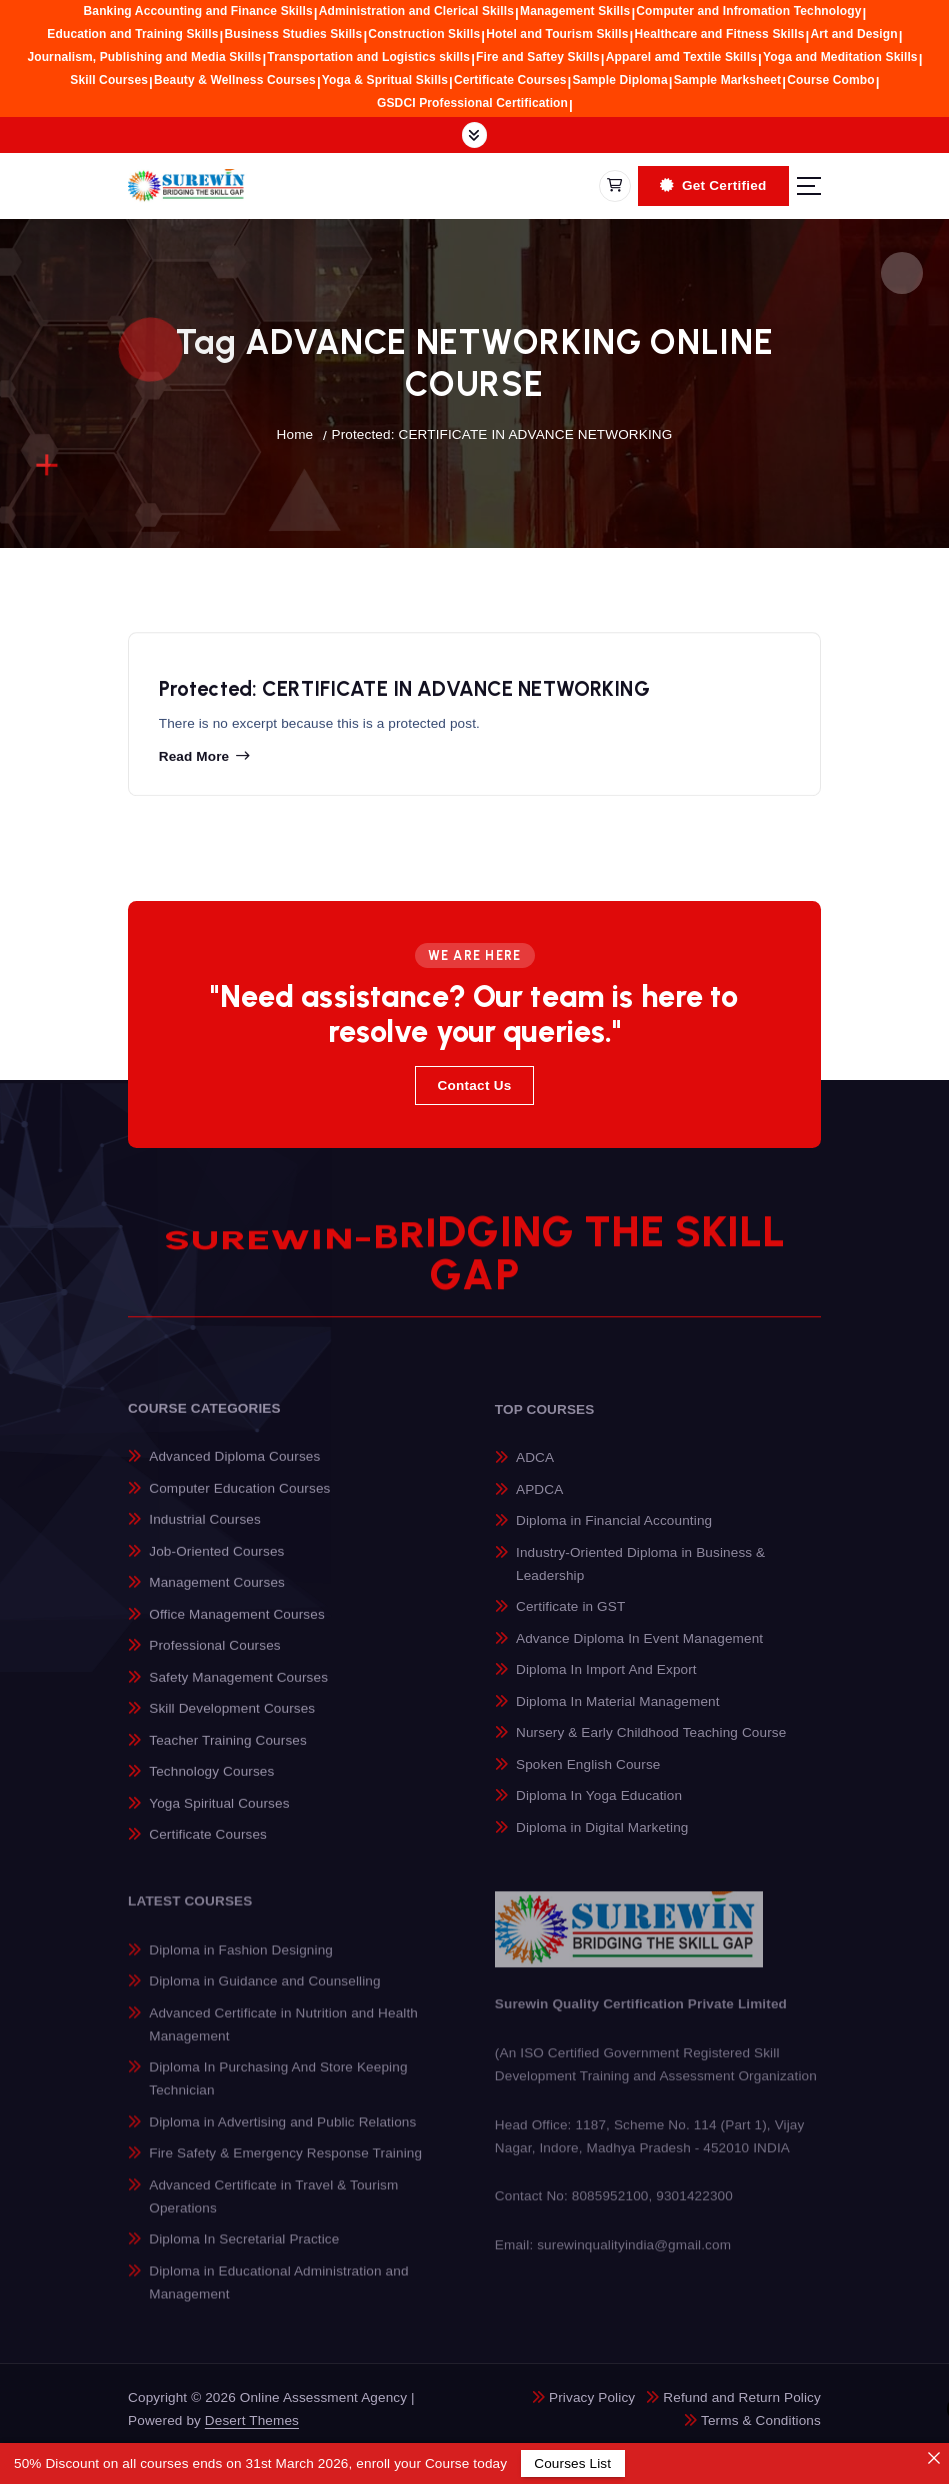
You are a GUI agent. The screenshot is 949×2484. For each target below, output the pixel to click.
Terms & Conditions (761, 2420)
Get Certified (713, 185)
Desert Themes (252, 2420)
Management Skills (575, 11)
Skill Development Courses (232, 1720)
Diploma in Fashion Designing (241, 1963)
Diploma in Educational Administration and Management (278, 2296)
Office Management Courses (237, 1626)
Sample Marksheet (728, 80)
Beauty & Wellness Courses (235, 80)
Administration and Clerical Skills (416, 11)
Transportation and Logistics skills (368, 57)
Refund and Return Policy (742, 2397)
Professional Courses (214, 1657)
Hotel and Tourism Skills (557, 34)
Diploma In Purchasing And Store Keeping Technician (278, 2093)
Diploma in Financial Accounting (614, 1534)
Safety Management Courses (238, 1689)
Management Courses (217, 1594)
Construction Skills (424, 34)
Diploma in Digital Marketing (602, 1841)
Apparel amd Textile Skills (681, 57)
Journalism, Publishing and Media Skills (144, 57)
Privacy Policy (592, 2397)
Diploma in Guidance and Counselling (264, 1994)
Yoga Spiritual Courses (219, 1815)
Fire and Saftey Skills (538, 57)
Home (295, 434)
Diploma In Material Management (618, 1715)
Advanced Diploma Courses (234, 1468)
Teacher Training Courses (228, 1752)
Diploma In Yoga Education (599, 1809)
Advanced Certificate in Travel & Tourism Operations (273, 2210)
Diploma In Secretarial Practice (244, 2253)
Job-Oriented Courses (216, 1563)
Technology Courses (211, 1783)
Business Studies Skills (294, 34)
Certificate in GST (570, 1620)
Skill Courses (109, 80)
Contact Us (474, 1085)
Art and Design (854, 34)
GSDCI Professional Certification (472, 103)
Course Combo (831, 80)
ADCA (535, 1471)
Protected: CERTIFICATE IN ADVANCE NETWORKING (501, 434)
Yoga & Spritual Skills (385, 80)
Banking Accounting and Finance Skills (198, 11)
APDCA (539, 1502)
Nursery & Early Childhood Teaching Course (651, 1746)
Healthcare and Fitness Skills (720, 34)
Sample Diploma (619, 80)
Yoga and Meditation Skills (840, 57)
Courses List (572, 2463)
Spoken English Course (588, 1778)
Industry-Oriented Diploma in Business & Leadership (640, 1577)
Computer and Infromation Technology (748, 11)
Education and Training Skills (132, 34)
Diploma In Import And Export (606, 1683)
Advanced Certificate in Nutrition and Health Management (283, 2038)
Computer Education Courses (239, 1500)
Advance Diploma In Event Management (639, 1651)
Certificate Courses (510, 80)
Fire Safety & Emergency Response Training (285, 2167)
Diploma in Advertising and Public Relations (282, 2135)
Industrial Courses (205, 1531)
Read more (194, 760)
